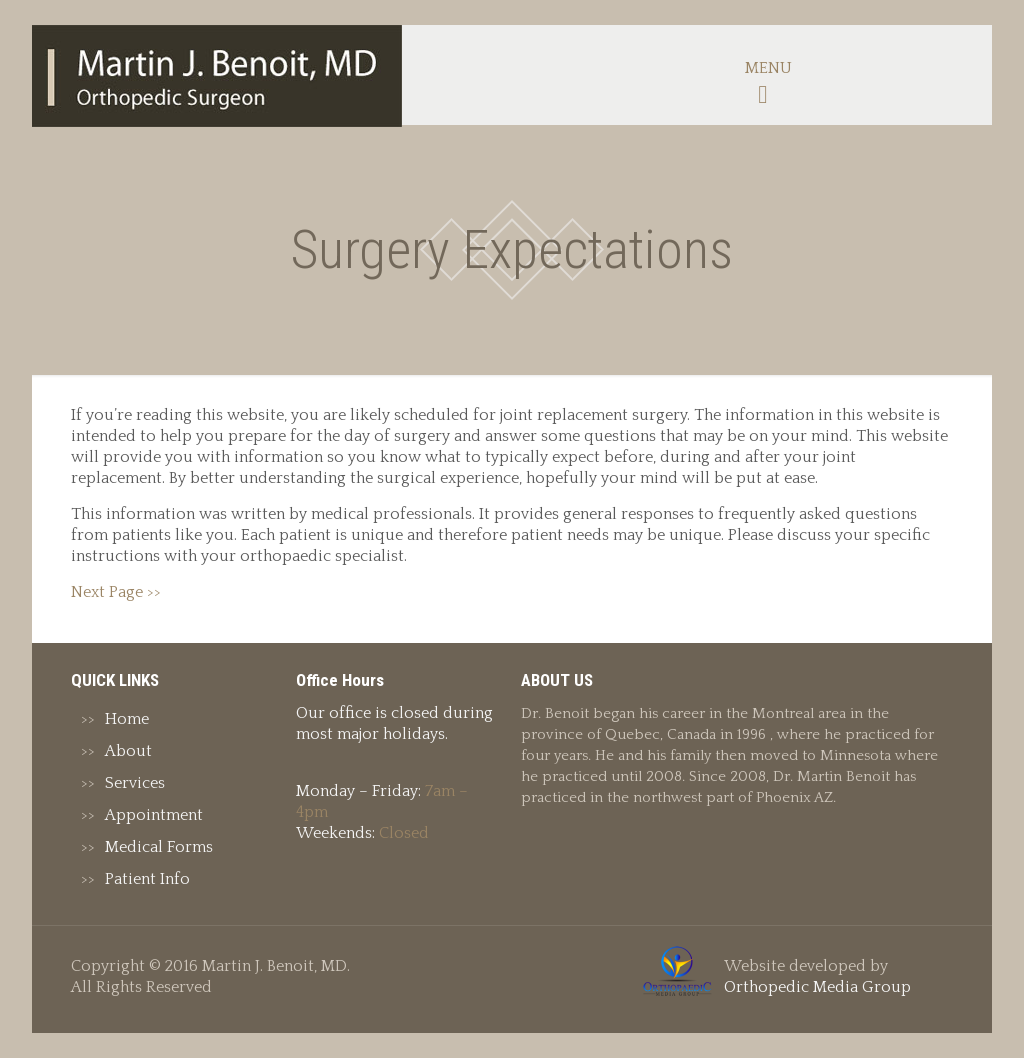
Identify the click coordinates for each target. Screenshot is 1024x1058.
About (128, 751)
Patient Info (147, 879)
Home (127, 719)
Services (135, 783)
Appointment (154, 815)
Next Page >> (116, 592)
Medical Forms (159, 847)
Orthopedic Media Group (817, 987)
